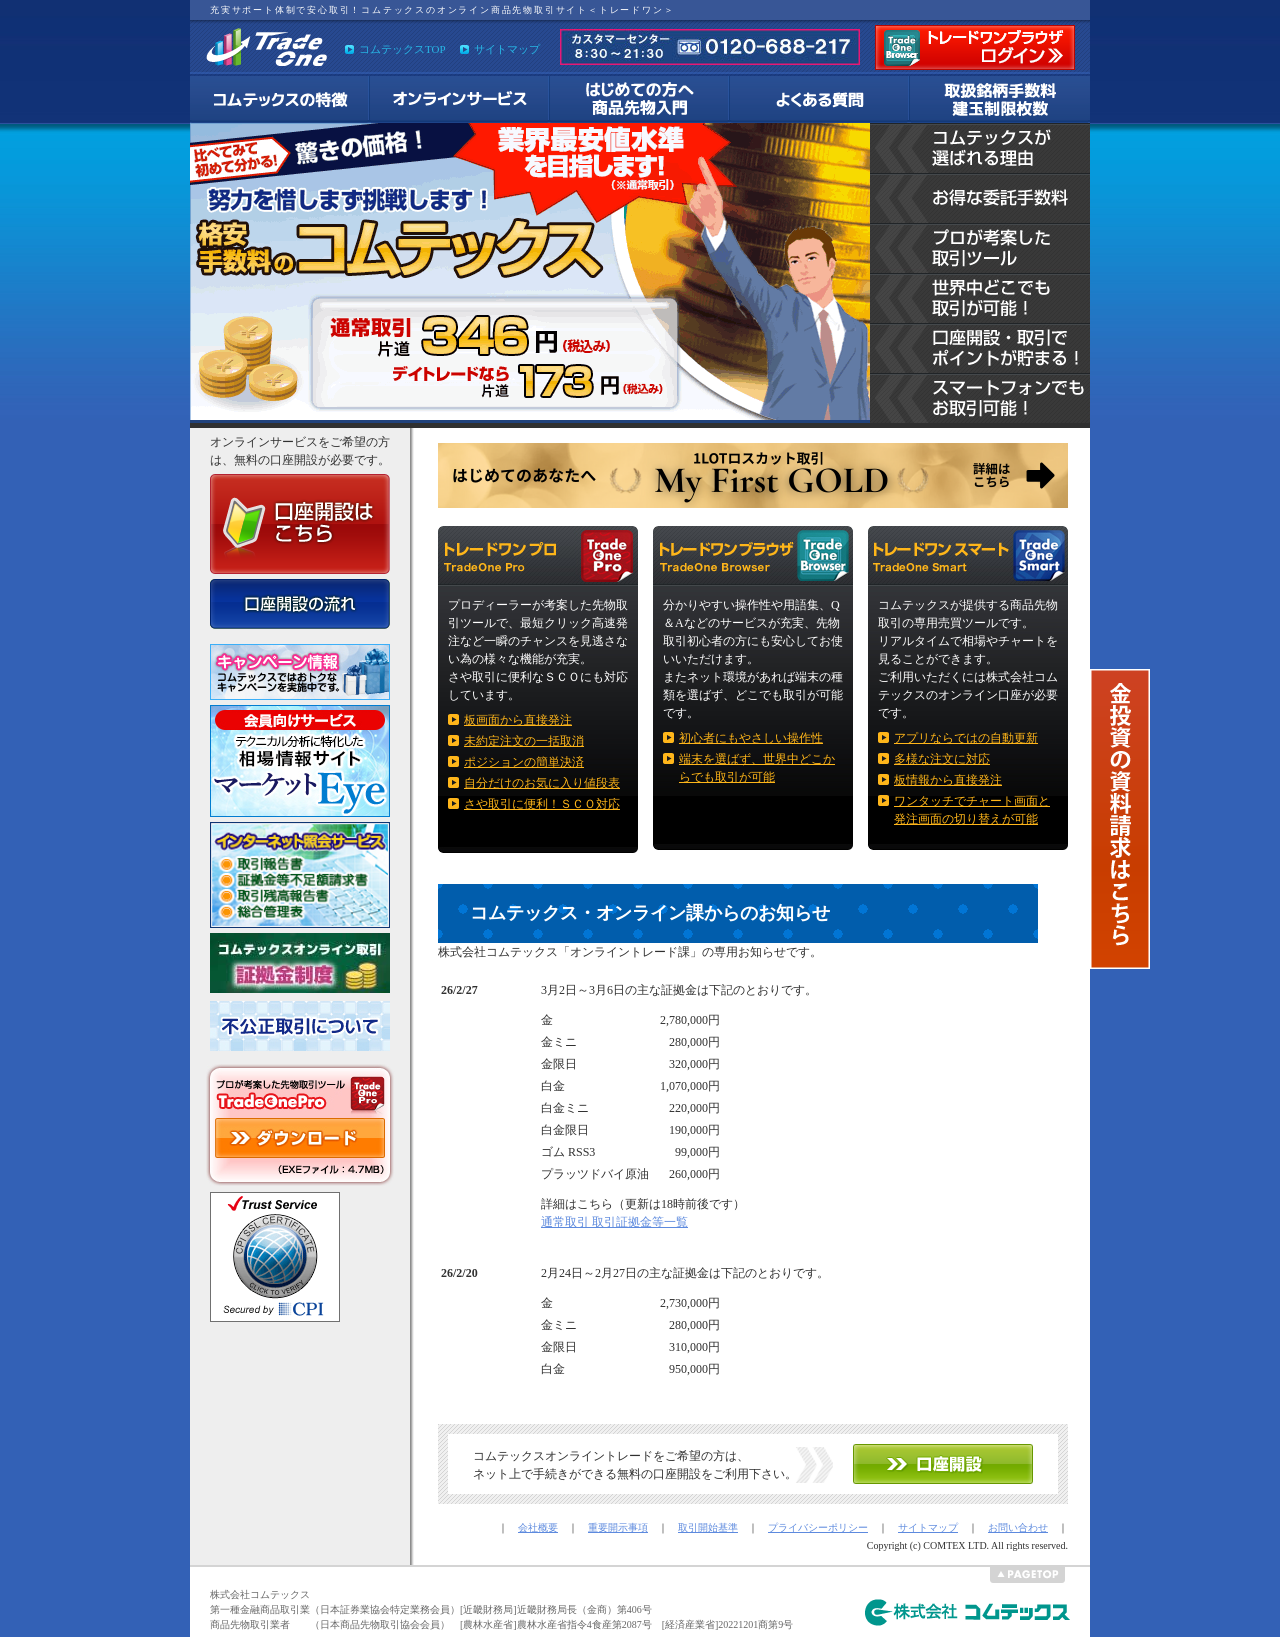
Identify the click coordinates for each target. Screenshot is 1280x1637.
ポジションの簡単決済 (524, 762)
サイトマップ (507, 49)
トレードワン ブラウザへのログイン (975, 47)
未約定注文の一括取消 (524, 741)
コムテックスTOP (402, 49)
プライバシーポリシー (818, 1527)
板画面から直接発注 (518, 720)
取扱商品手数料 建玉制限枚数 (1000, 99)
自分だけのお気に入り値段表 (542, 783)
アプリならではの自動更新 (966, 738)
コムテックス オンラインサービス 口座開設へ (943, 1464)
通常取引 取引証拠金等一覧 (614, 1222)
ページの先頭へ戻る (1027, 1575)
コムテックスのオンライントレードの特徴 (280, 99)
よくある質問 (820, 99)
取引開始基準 (708, 1527)
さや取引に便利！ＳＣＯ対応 (542, 804)
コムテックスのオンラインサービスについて (460, 99)
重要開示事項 (618, 1527)
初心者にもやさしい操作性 (751, 738)
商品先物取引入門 (640, 99)
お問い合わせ (1018, 1527)
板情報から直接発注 (948, 780)
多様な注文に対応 (942, 759)
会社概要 (538, 1527)
